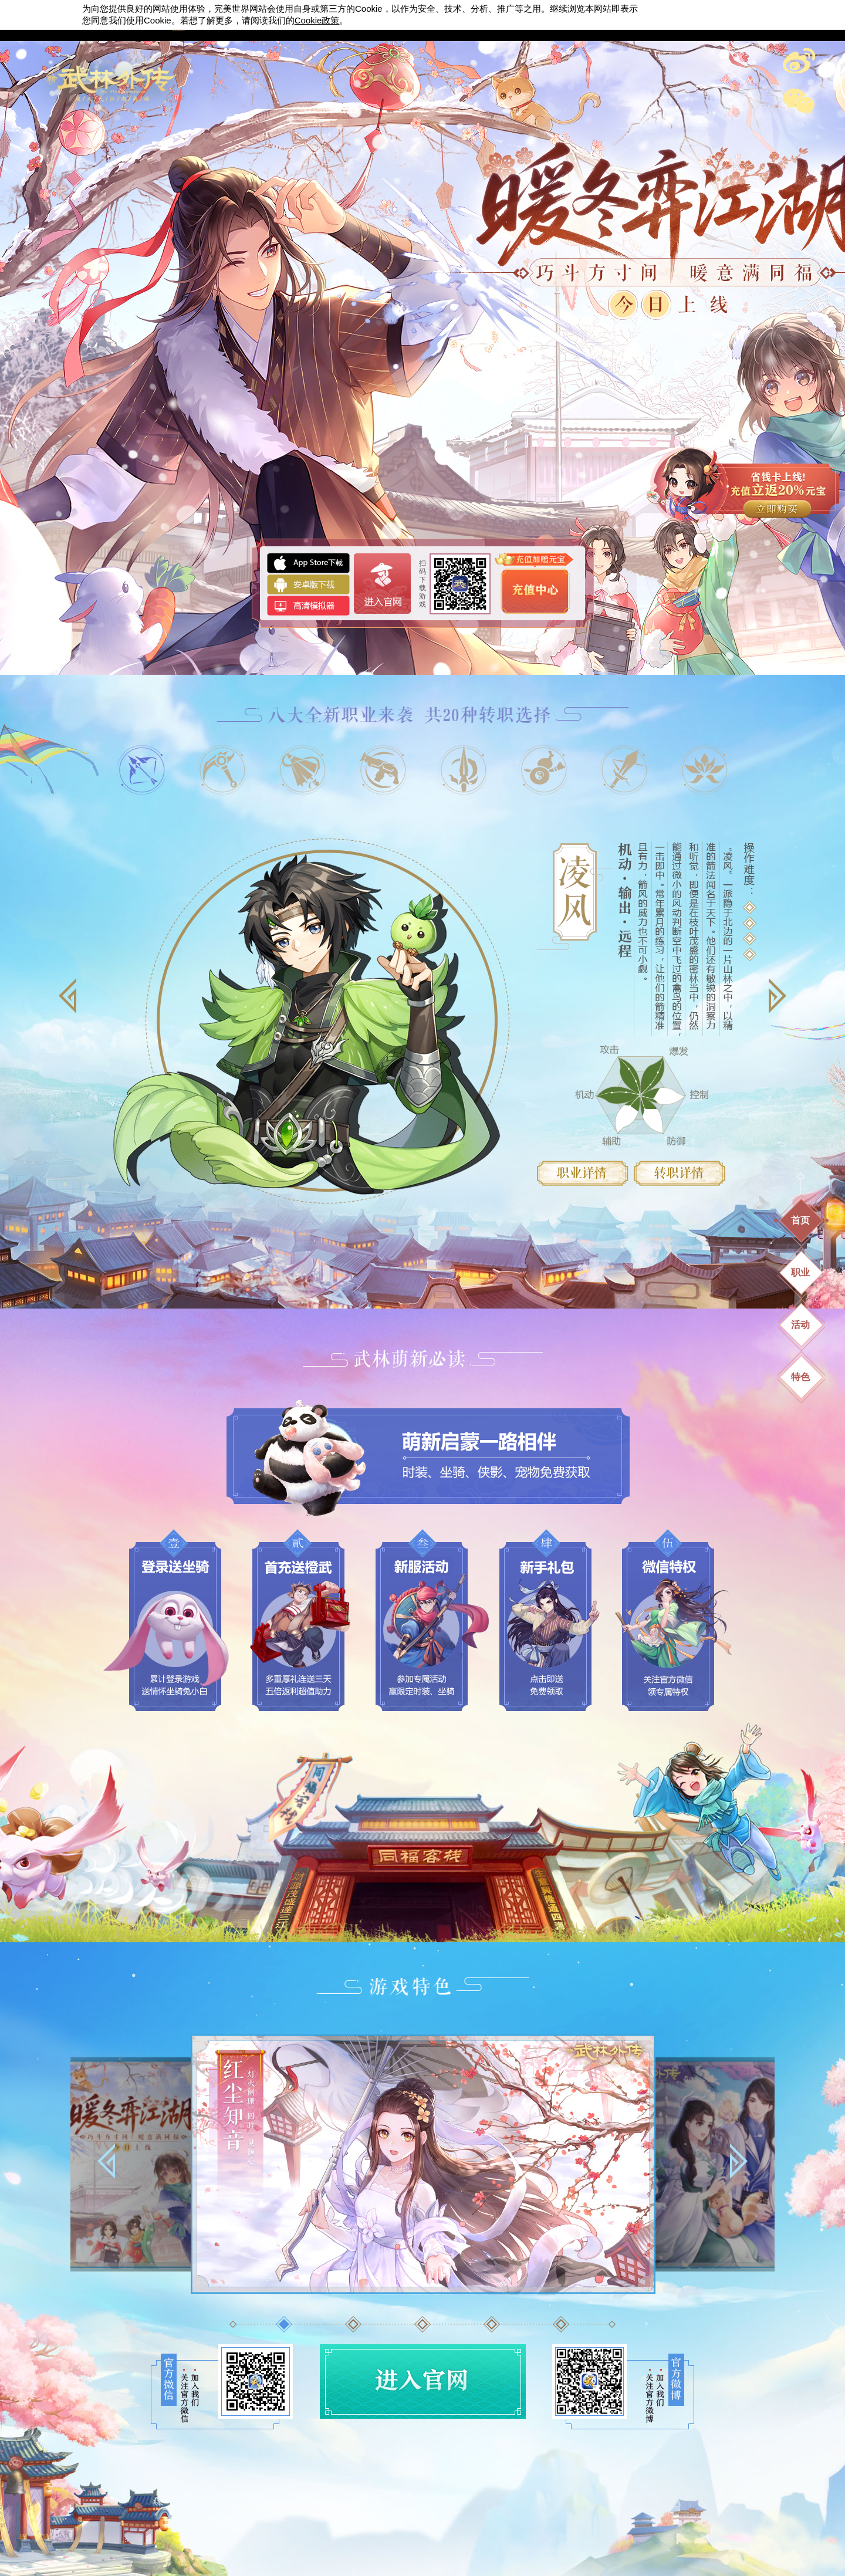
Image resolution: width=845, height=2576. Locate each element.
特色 (800, 1377)
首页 (800, 1220)
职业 (800, 1272)
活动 (800, 1325)
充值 (743, 485)
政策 (317, 20)
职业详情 (582, 1173)
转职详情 (679, 1173)
